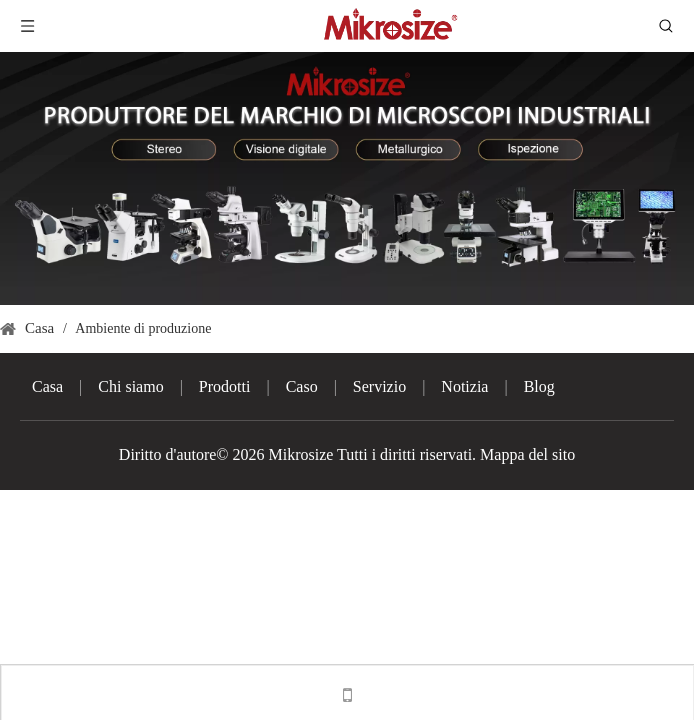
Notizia (464, 386)
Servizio (379, 386)
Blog (539, 386)
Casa (47, 386)
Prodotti (225, 386)
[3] (347, 178)
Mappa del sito (527, 454)
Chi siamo (130, 386)
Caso (302, 386)
